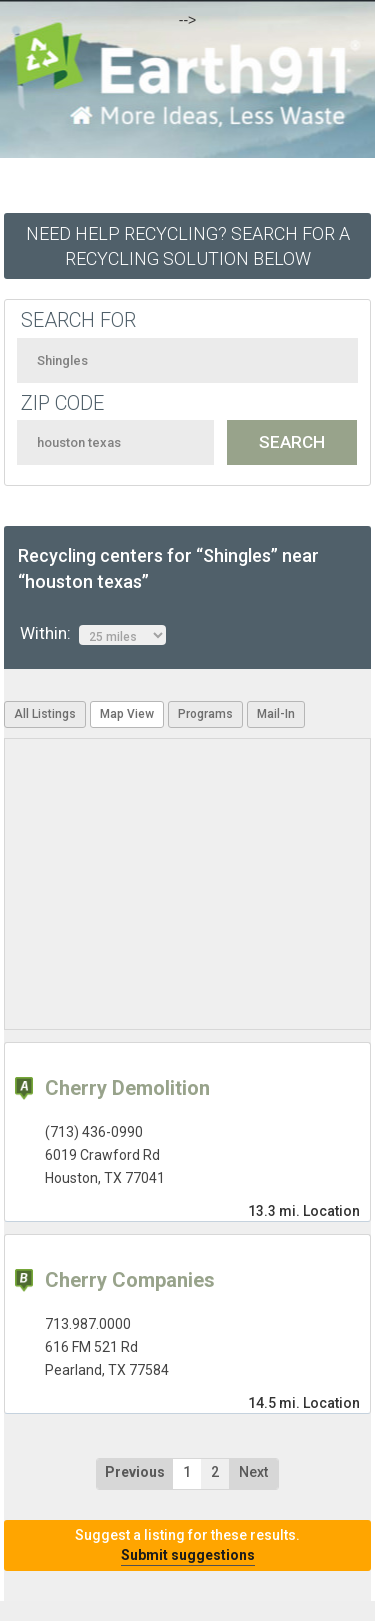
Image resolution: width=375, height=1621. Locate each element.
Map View (127, 714)
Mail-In (276, 714)
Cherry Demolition (127, 1088)
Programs (205, 714)
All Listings (45, 714)
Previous (135, 1472)
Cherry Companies (130, 1280)
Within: (93, 634)
